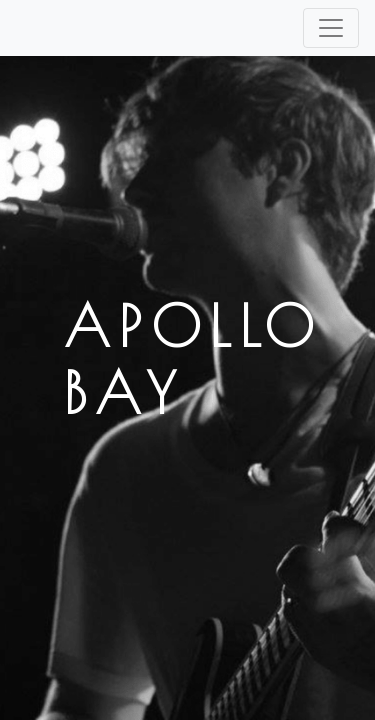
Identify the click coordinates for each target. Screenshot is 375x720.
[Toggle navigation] (331, 28)
